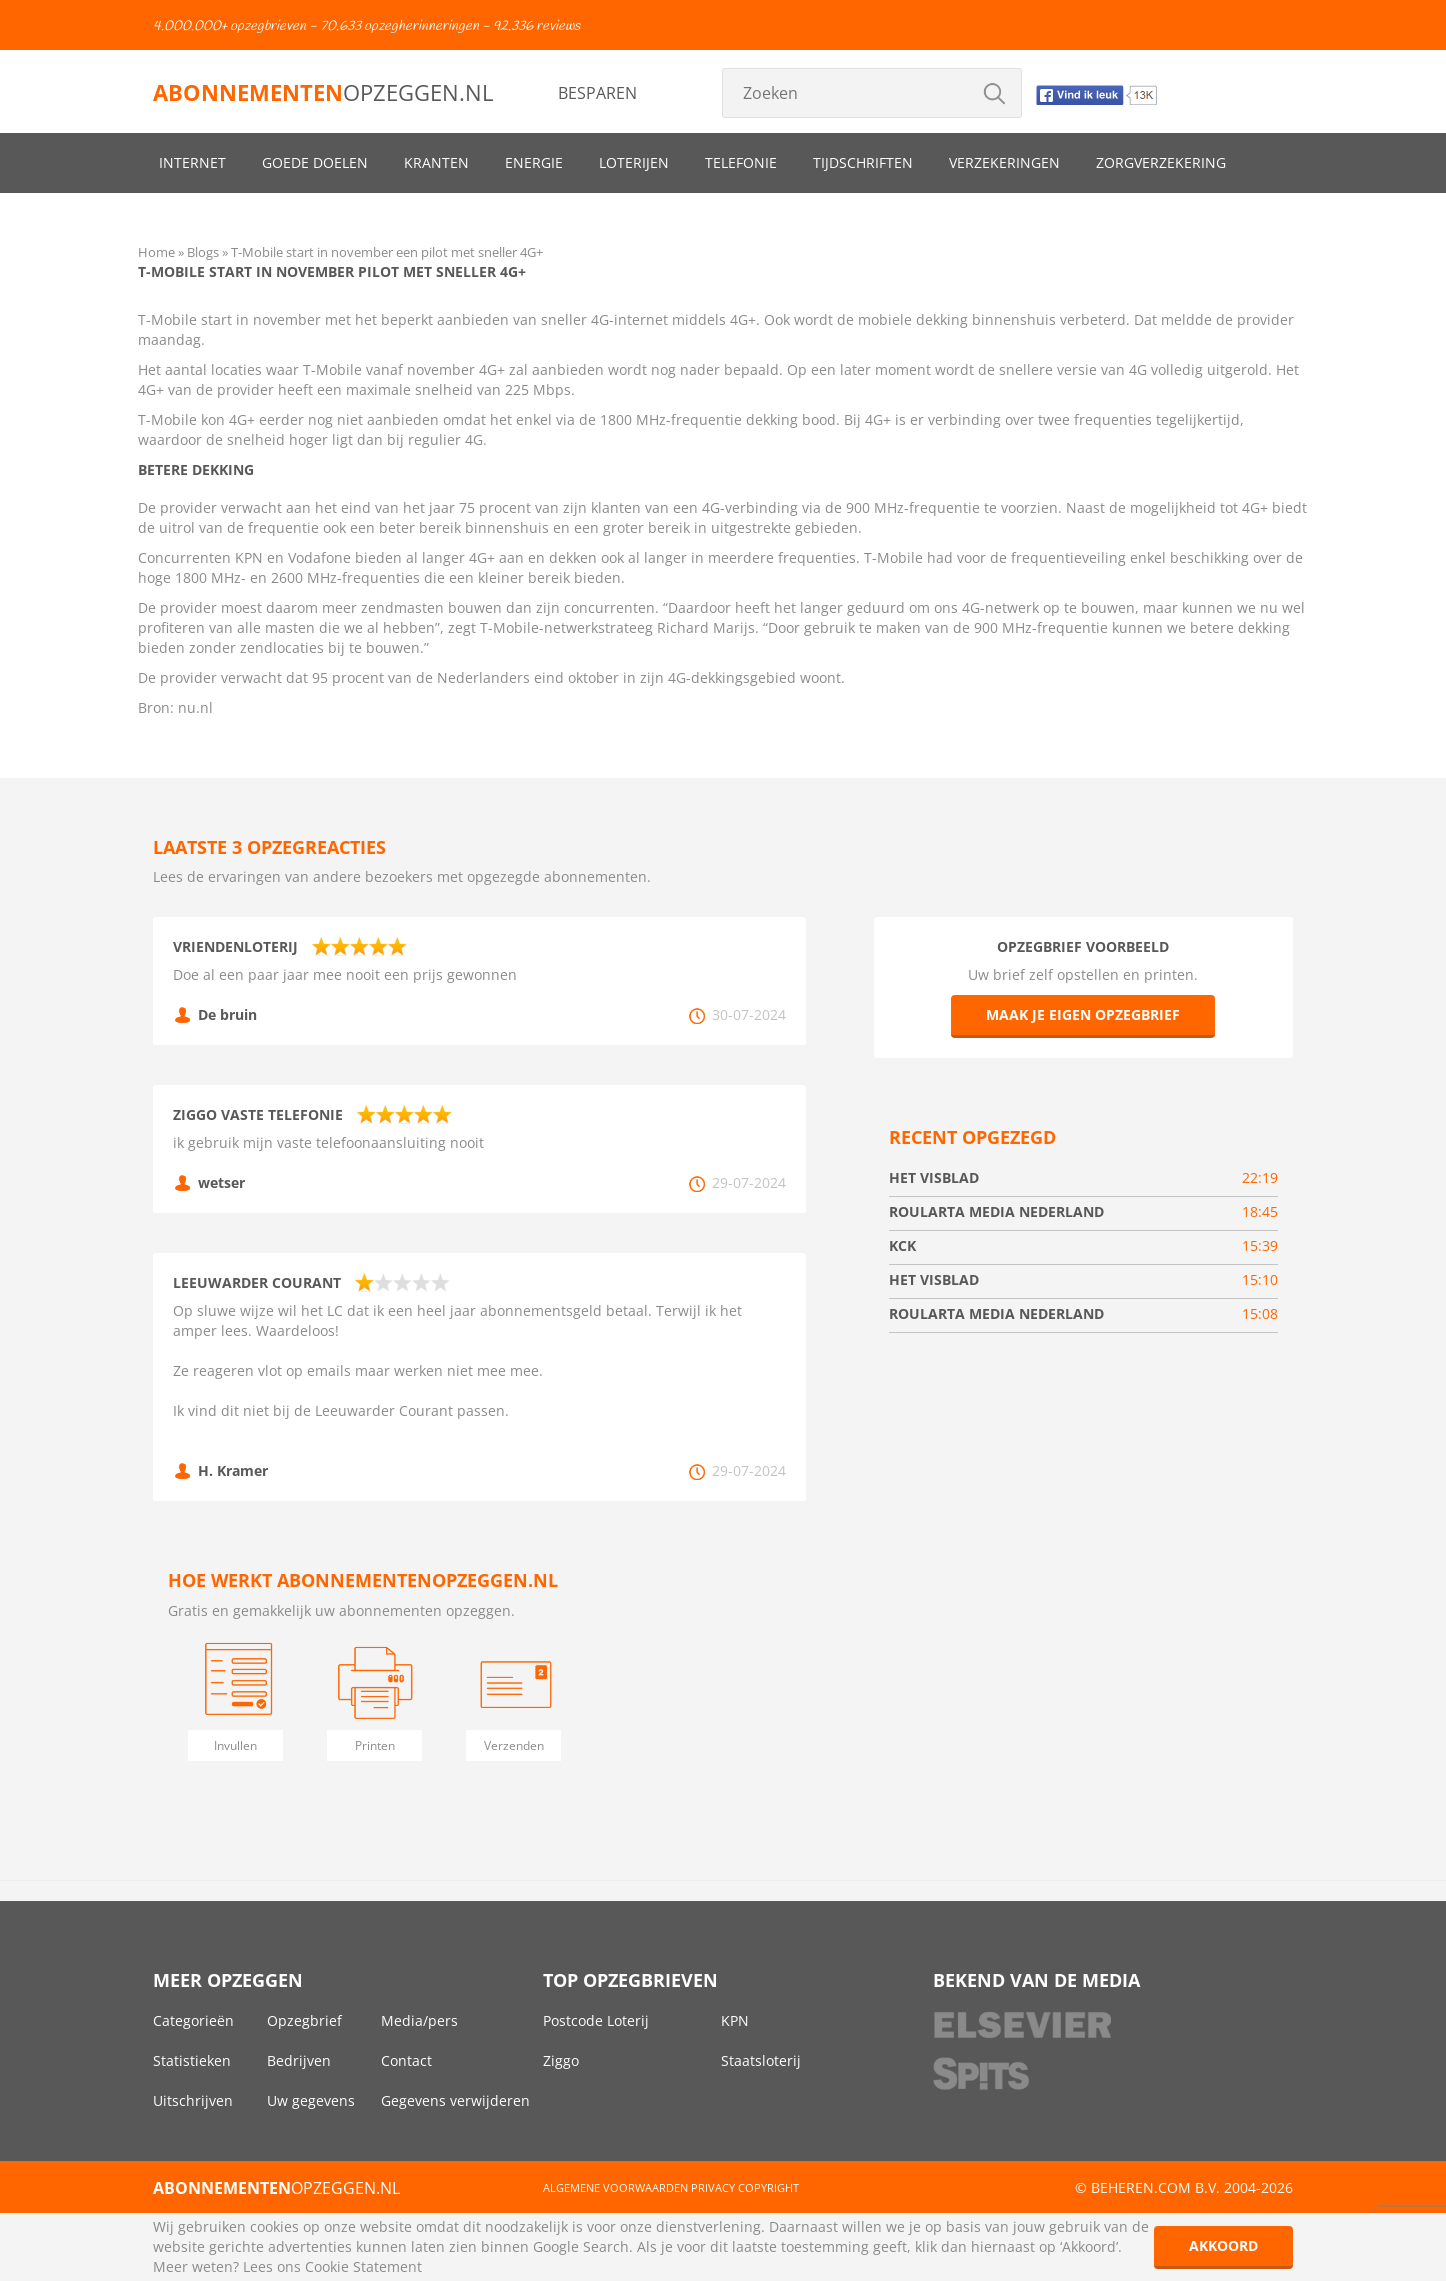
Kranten (436, 162)
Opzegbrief (304, 2020)
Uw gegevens (311, 2100)
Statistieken (192, 2060)
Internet (192, 162)
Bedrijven (299, 2060)
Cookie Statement (363, 2266)
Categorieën (193, 2020)
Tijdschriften (863, 162)
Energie (534, 162)
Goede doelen (315, 162)
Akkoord (1223, 2245)
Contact (406, 2060)
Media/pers (419, 2020)
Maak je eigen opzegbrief (1083, 1014)
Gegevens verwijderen (455, 2100)
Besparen (597, 93)
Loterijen (634, 162)
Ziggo (561, 2060)
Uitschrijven (193, 2100)
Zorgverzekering (1161, 162)
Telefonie (741, 162)
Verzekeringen (1004, 162)
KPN (735, 2020)
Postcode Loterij (596, 2020)
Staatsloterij (761, 2060)
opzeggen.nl (323, 92)
